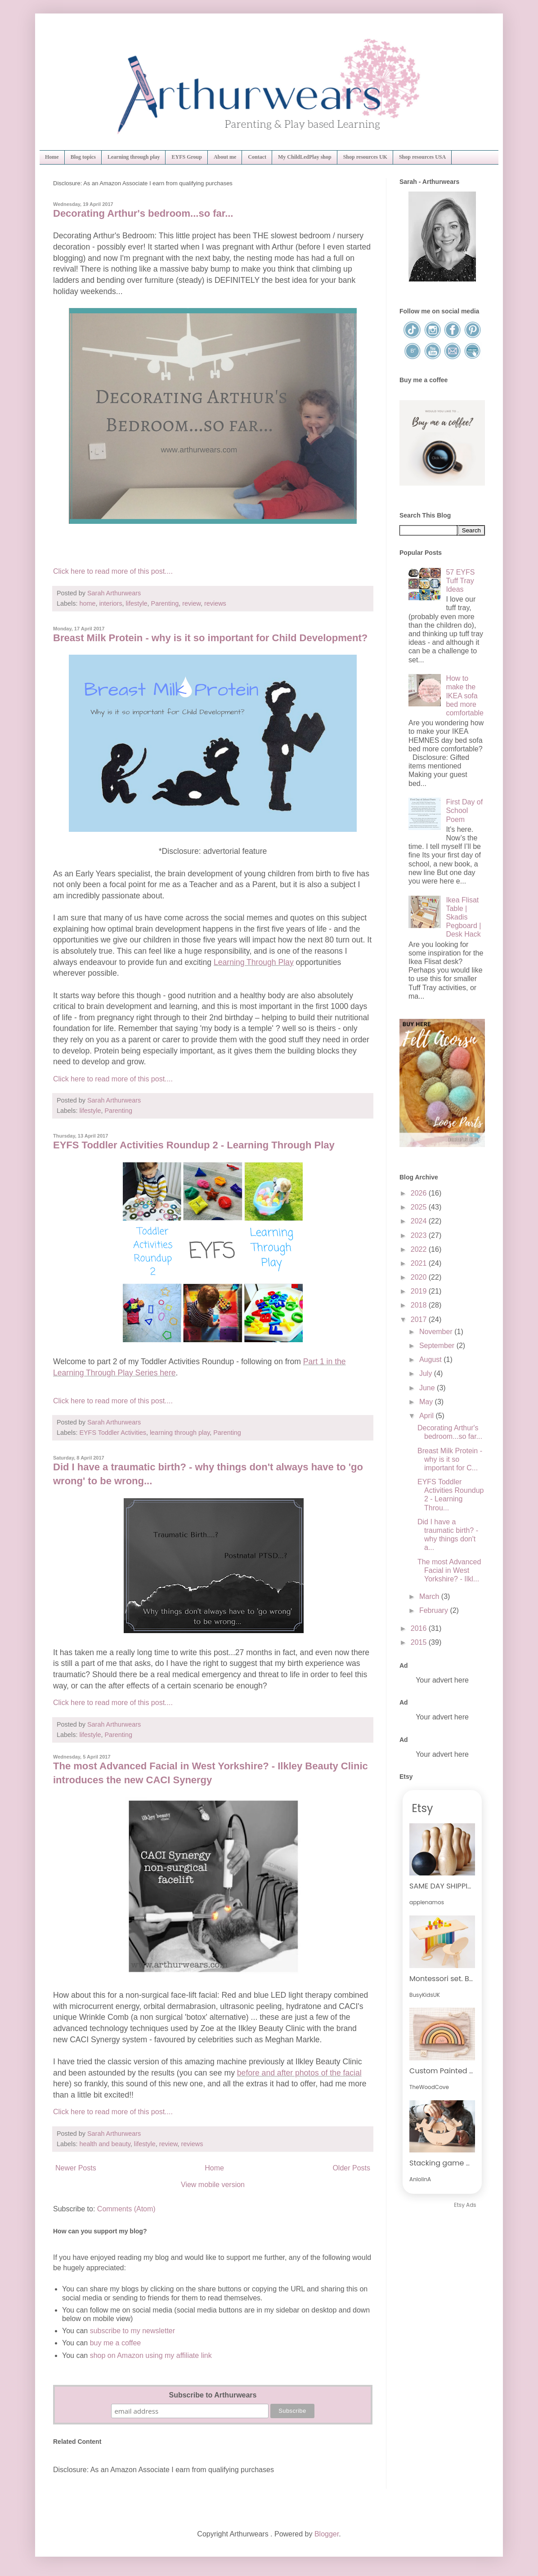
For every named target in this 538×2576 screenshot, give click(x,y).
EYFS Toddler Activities (112, 1432)
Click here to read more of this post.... (113, 571)
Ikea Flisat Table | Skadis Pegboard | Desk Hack (463, 917)
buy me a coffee (114, 2343)
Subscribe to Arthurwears (212, 2395)
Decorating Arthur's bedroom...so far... (143, 213)
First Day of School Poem (464, 810)
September (438, 1345)
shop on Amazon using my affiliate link (151, 2355)
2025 (420, 1207)
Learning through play (134, 157)
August (431, 1359)
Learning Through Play (254, 962)
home (87, 603)
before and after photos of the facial (299, 2072)
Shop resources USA (422, 157)
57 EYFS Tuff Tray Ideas (460, 580)
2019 (420, 1291)
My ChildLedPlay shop (305, 157)
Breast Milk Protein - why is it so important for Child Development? (210, 637)
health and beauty (104, 2143)
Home (52, 157)
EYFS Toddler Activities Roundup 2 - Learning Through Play (194, 1145)
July (426, 1373)
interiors (110, 603)
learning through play (180, 1432)
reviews (215, 603)
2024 (420, 1221)
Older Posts (351, 2168)
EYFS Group (186, 157)
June (428, 1388)
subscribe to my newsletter (132, 2331)
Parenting (165, 603)
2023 (420, 1235)
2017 (420, 1319)
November (436, 1331)
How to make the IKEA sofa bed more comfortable (465, 695)
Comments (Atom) (126, 2209)
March (430, 1596)
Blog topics (83, 157)
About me (225, 157)
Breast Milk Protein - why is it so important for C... (449, 1459)
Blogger (326, 2534)
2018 (420, 1305)
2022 (420, 1249)
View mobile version (213, 2184)
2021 (420, 1263)
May (427, 1402)
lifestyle (137, 603)
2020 (420, 1277)
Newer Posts (75, 2168)
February (434, 1610)
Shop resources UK (365, 157)
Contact (257, 157)
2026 (420, 1193)
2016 (420, 1628)
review (191, 603)
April (427, 1416)
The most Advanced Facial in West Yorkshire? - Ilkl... (449, 1570)
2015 (420, 1642)
